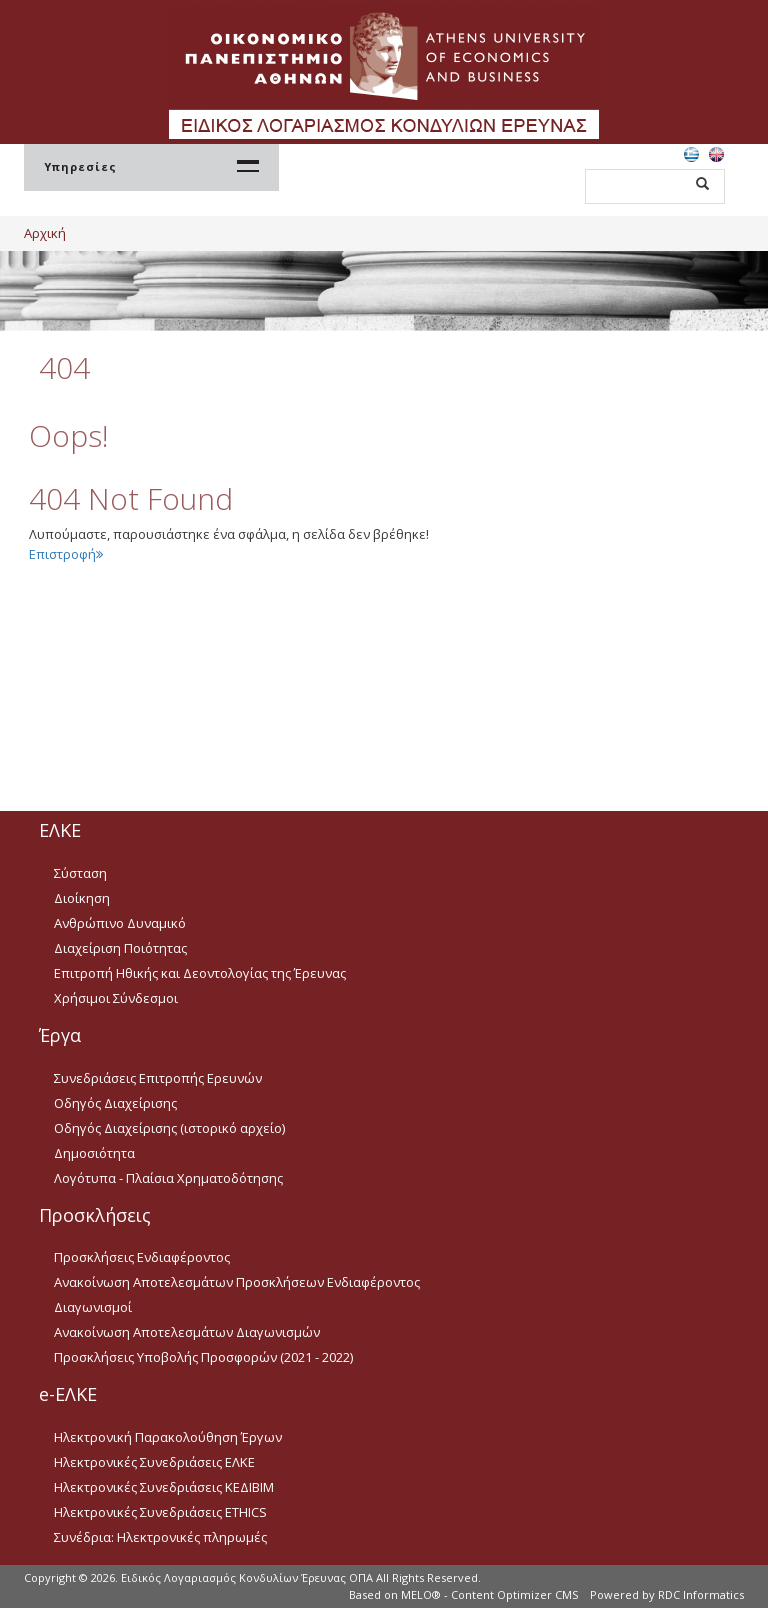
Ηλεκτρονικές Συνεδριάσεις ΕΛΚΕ (154, 1462)
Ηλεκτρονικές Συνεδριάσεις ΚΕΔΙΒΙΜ (164, 1487)
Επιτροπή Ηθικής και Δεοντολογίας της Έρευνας (200, 973)
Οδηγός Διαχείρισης (115, 1103)
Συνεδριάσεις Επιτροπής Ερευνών (158, 1078)
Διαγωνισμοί (93, 1307)
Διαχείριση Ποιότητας (120, 948)
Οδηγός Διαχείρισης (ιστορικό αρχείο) (169, 1128)
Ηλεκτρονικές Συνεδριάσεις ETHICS (160, 1512)
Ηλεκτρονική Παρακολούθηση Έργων (168, 1437)
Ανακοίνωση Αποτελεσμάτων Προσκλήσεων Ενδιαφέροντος (237, 1282)
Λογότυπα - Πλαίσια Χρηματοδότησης (168, 1178)
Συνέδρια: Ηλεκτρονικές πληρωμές (160, 1537)
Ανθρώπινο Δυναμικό (120, 923)
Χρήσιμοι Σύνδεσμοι (116, 998)
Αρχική (45, 233)
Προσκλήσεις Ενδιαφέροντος (142, 1257)
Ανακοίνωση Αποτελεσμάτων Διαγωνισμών (187, 1332)
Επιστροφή (66, 554)
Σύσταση (80, 873)
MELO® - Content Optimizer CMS (489, 1594)
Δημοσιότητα (94, 1153)
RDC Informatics (701, 1594)
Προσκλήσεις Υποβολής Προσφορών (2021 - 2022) (203, 1357)
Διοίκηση (82, 898)
